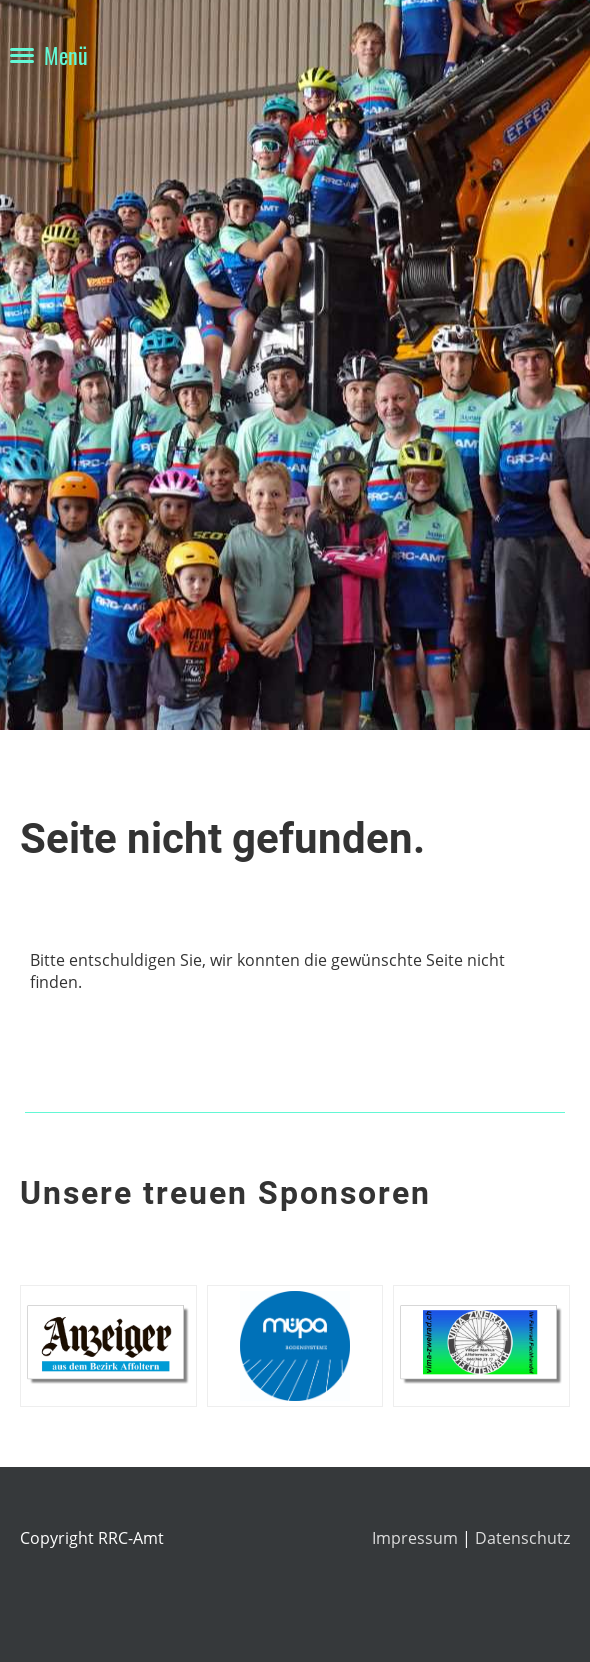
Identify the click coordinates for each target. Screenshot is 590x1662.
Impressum (417, 1538)
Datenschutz (522, 1538)
